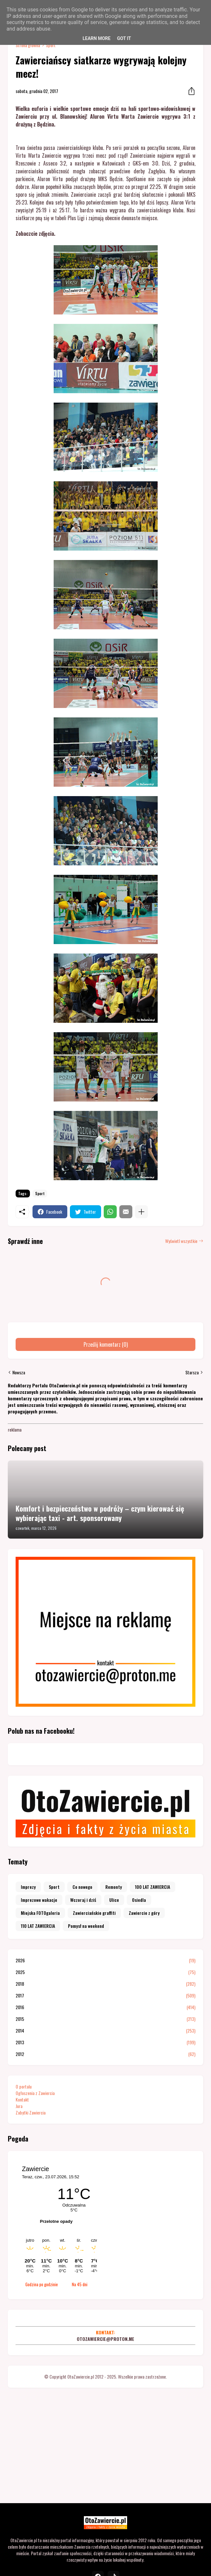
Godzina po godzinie (41, 2284)
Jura (19, 2105)
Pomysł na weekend (86, 1925)
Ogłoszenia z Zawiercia (35, 2092)
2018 (105, 1984)
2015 (105, 2019)
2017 (105, 1995)
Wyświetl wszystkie (181, 1241)
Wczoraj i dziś (83, 1899)
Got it (124, 38)
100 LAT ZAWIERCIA (152, 1886)
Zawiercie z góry (144, 1912)
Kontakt (22, 2099)
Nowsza (18, 1372)
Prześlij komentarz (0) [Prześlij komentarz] (106, 1344)
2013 (105, 2042)
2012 (105, 2054)
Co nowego (82, 1886)
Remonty (113, 1886)
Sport (51, 45)
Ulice (114, 1899)
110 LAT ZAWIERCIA (38, 1925)
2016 (105, 2007)
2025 (105, 1972)
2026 (105, 1960)
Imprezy (28, 1886)
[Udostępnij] (189, 91)
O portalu (24, 2086)
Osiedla (139, 1899)
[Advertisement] (105, 2443)
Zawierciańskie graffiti (94, 1912)
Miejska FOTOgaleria (40, 1912)
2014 (105, 2030)
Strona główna (28, 45)
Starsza (192, 1372)
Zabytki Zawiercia (31, 2112)
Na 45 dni (79, 2284)
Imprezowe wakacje (39, 1899)
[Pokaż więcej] (141, 1211)
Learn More (97, 38)
